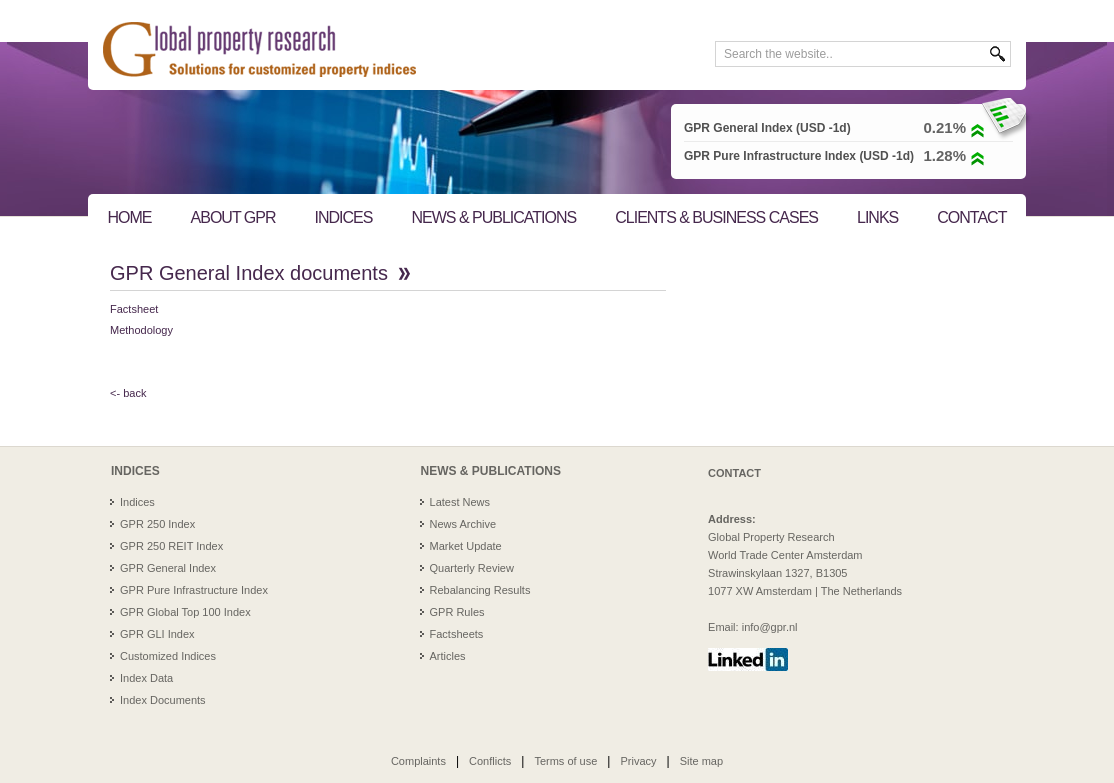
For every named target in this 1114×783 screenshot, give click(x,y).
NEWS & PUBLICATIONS (493, 217)
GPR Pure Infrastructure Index (194, 590)
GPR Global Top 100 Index (185, 612)
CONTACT (971, 217)
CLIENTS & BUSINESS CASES (716, 217)
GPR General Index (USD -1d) (767, 128)
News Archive (463, 524)
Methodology (141, 330)
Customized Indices (168, 656)
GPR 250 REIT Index (171, 546)
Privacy (638, 761)
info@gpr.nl (770, 627)
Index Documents (163, 700)
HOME (130, 217)
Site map (701, 761)
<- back (128, 393)
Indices (137, 502)
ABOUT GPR (233, 217)
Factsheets (457, 634)
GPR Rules (457, 612)
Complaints (418, 761)
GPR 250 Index (157, 524)
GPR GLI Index (157, 634)
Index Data (146, 678)
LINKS (877, 217)
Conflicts (490, 761)
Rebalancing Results (480, 590)
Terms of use (565, 761)
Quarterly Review (472, 568)
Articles (448, 656)
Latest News (460, 502)
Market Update (466, 546)
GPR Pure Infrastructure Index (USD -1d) (799, 156)
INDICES (344, 217)
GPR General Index (168, 568)
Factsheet (134, 309)
